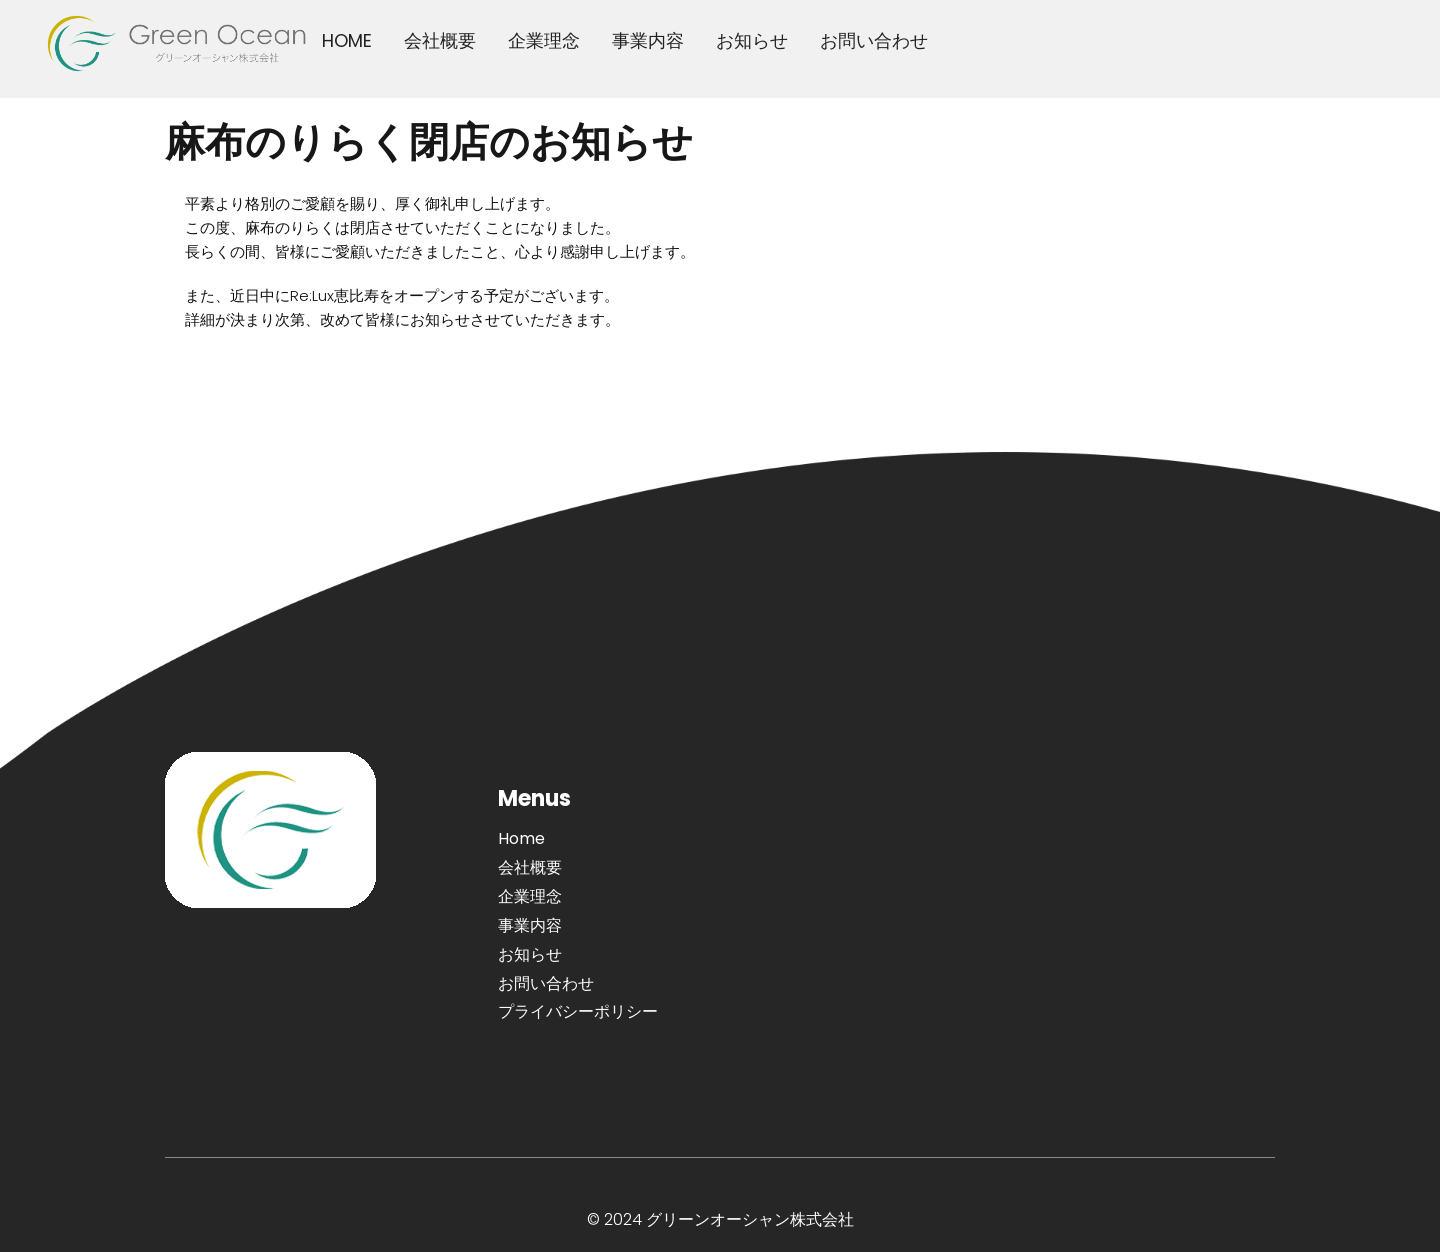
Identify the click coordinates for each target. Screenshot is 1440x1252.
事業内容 (648, 40)
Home (521, 838)
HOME (347, 40)
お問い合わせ (874, 40)
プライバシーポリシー (578, 1011)
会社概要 (440, 40)
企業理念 (544, 40)
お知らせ (752, 40)
